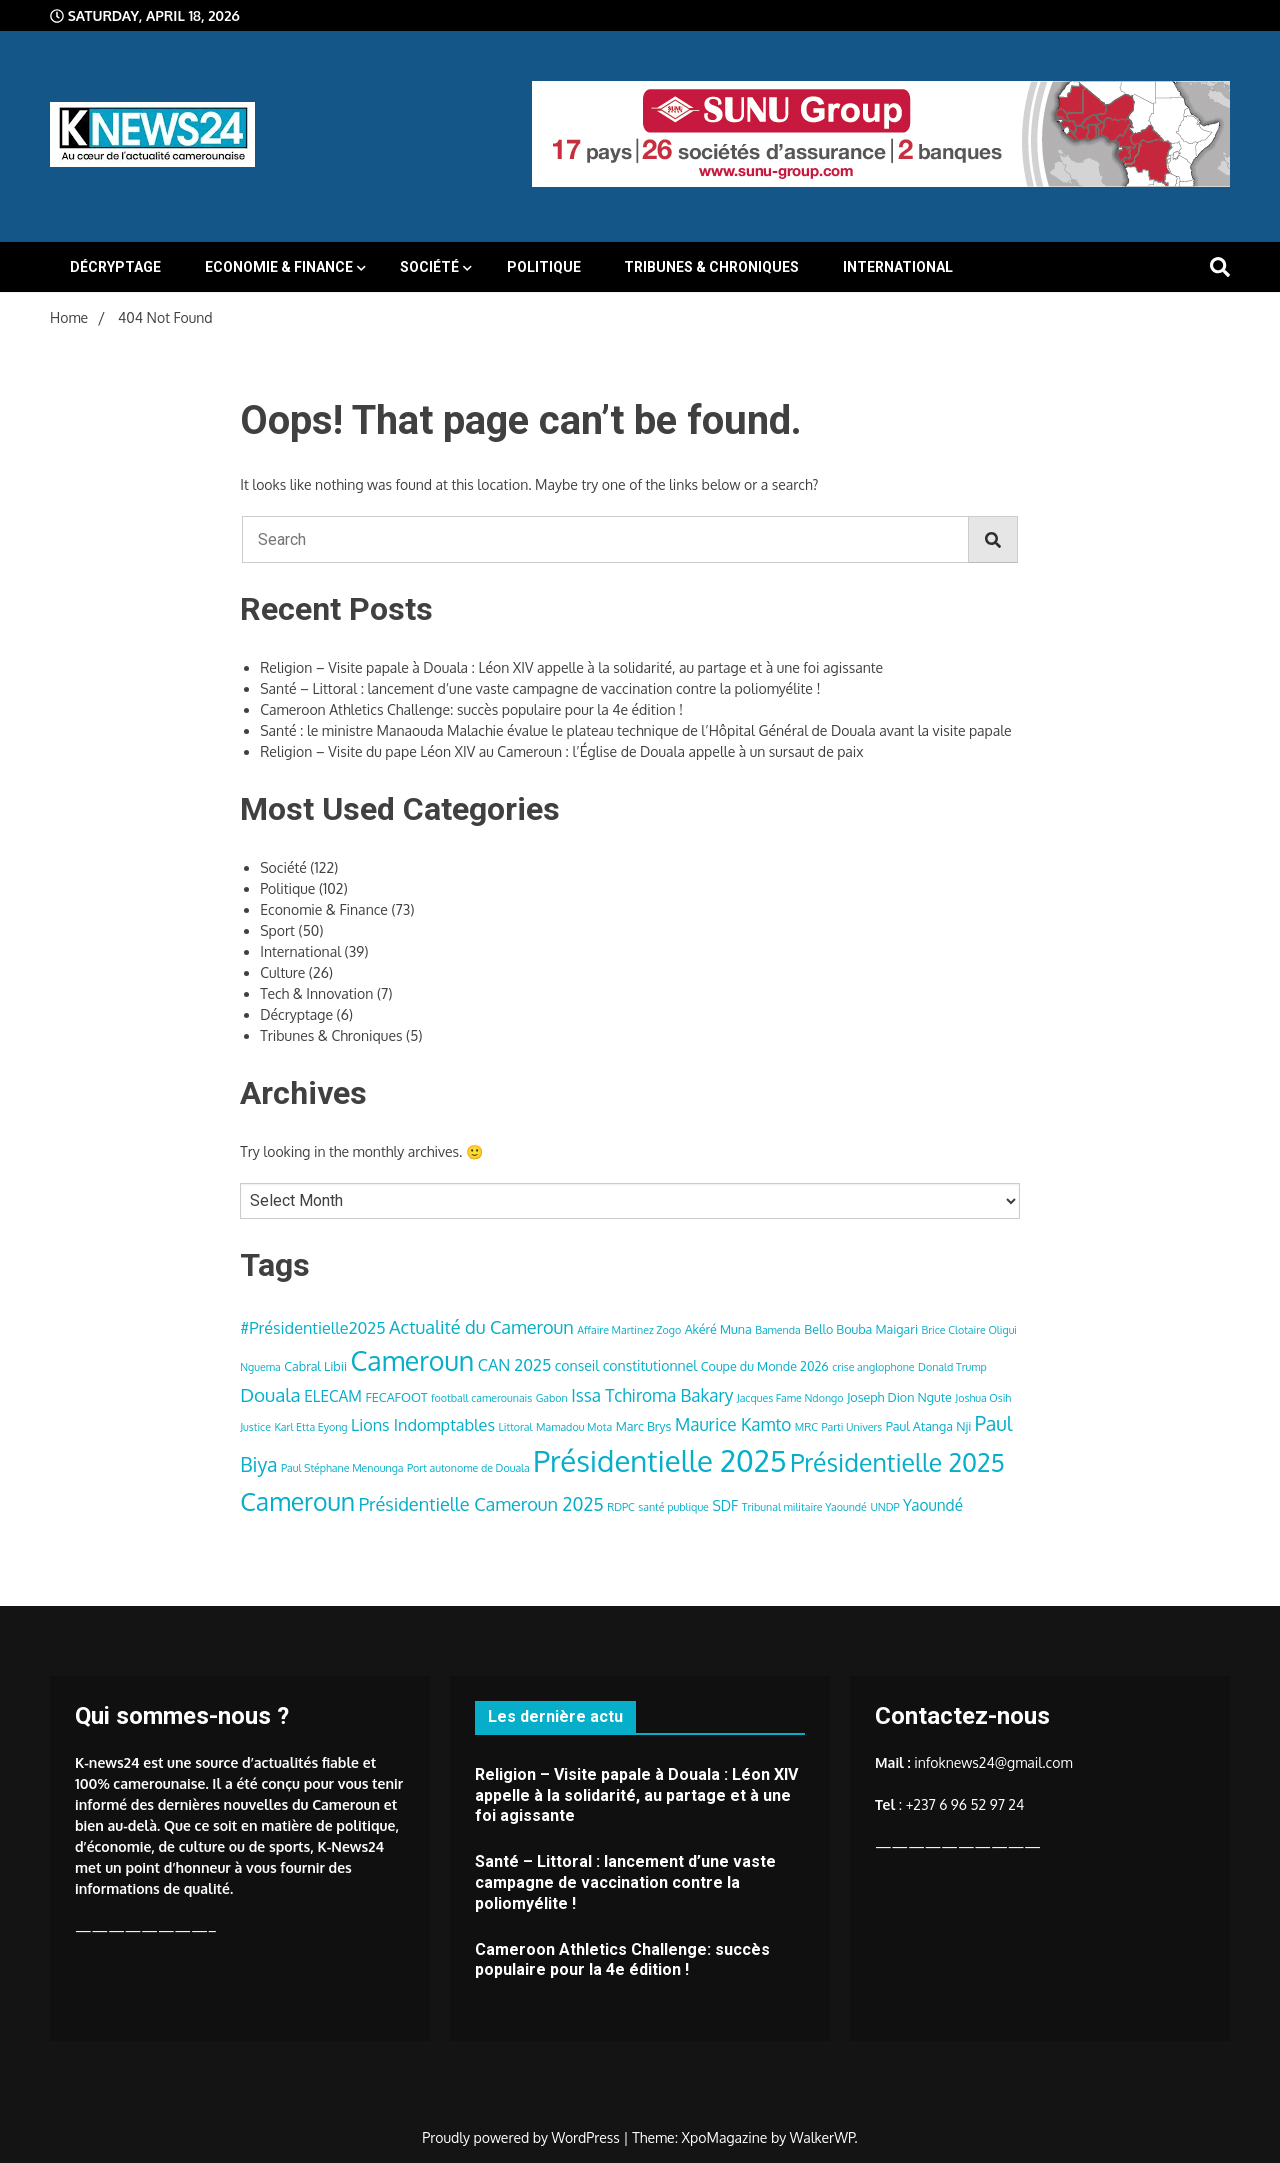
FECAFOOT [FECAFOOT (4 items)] (396, 1397)
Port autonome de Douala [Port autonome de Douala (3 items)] (468, 1468)
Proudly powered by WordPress (522, 2137)
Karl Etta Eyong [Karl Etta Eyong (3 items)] (310, 1427)
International (898, 267)
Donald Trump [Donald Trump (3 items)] (952, 1367)
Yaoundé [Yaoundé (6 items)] (933, 1505)
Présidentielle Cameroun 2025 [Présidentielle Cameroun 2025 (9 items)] (481, 1503)
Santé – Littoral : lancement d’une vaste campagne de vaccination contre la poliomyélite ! (540, 688)
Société (429, 267)
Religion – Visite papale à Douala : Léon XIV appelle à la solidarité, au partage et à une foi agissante (571, 667)
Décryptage (115, 267)
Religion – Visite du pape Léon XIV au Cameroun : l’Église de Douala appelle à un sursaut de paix (561, 751)
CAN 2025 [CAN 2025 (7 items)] (515, 1364)
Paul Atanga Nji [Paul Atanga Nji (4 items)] (929, 1426)
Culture (282, 972)
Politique (544, 267)
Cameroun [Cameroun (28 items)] (413, 1360)
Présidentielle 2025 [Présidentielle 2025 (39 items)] (659, 1460)
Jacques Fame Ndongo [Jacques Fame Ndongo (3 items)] (790, 1398)
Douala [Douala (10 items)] (270, 1394)
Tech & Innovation (316, 993)
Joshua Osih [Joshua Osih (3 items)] (983, 1398)
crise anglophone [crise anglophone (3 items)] (873, 1367)
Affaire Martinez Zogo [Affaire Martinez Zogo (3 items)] (629, 1330)
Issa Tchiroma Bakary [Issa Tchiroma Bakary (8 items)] (652, 1395)
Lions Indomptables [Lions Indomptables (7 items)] (423, 1424)
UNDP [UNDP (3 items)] (884, 1507)
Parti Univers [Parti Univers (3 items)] (851, 1427)
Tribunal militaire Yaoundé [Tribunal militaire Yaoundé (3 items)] (804, 1507)
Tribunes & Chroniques (711, 267)
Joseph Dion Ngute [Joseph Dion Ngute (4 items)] (899, 1397)
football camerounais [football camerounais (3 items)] (481, 1398)
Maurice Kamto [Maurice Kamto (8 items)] (733, 1424)
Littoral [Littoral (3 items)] (515, 1427)
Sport (277, 930)
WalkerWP (822, 2137)
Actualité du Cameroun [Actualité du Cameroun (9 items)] (481, 1326)
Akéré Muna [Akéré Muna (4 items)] (718, 1329)
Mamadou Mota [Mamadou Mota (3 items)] (574, 1427)
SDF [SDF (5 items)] (725, 1505)
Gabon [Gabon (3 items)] (552, 1398)
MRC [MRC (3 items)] (806, 1427)
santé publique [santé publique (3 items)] (673, 1507)
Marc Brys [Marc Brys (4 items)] (644, 1426)
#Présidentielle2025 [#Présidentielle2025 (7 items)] (312, 1327)
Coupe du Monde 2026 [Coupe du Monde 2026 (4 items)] (765, 1366)
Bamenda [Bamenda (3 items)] (778, 1330)
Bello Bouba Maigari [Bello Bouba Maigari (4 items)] (861, 1329)
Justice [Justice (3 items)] (255, 1427)
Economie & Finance (279, 267)
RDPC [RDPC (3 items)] (621, 1507)
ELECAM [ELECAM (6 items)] (333, 1396)
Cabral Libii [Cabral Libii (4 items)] (315, 1366)
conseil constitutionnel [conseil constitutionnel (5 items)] (626, 1365)
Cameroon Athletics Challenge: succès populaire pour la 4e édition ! (471, 709)
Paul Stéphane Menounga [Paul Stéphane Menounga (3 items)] (342, 1468)
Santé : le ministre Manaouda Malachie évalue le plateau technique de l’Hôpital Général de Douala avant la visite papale (635, 730)
